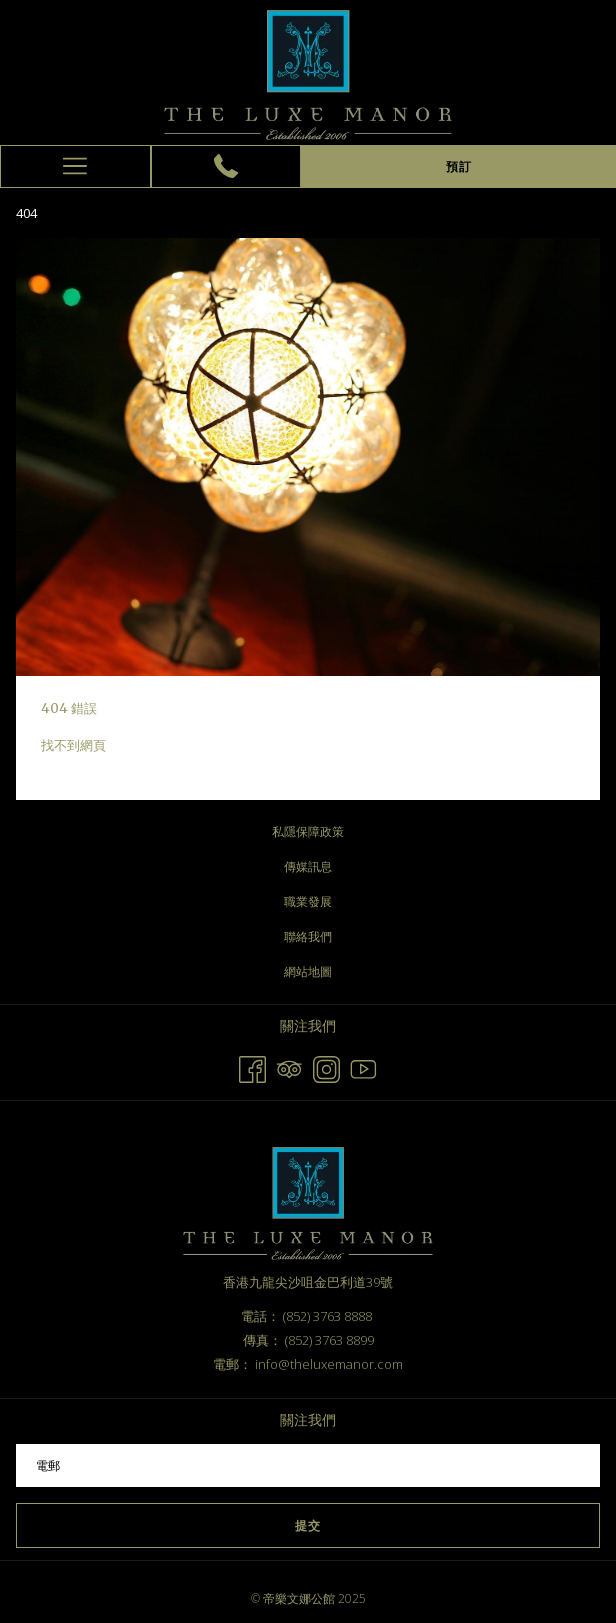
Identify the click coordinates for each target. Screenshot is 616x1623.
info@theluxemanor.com (329, 1364)
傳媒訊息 (308, 866)
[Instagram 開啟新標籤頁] (326, 1066)
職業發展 (308, 901)
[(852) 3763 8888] (226, 166)
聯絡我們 (308, 936)
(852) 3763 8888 (327, 1316)
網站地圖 (308, 971)
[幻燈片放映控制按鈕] (308, 1465)
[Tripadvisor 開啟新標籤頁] (289, 1066)
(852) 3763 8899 (329, 1340)
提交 (308, 1525)
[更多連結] (75, 166)
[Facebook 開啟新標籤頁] (252, 1066)
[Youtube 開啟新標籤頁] (363, 1066)
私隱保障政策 (308, 831)
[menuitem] (308, 832)
